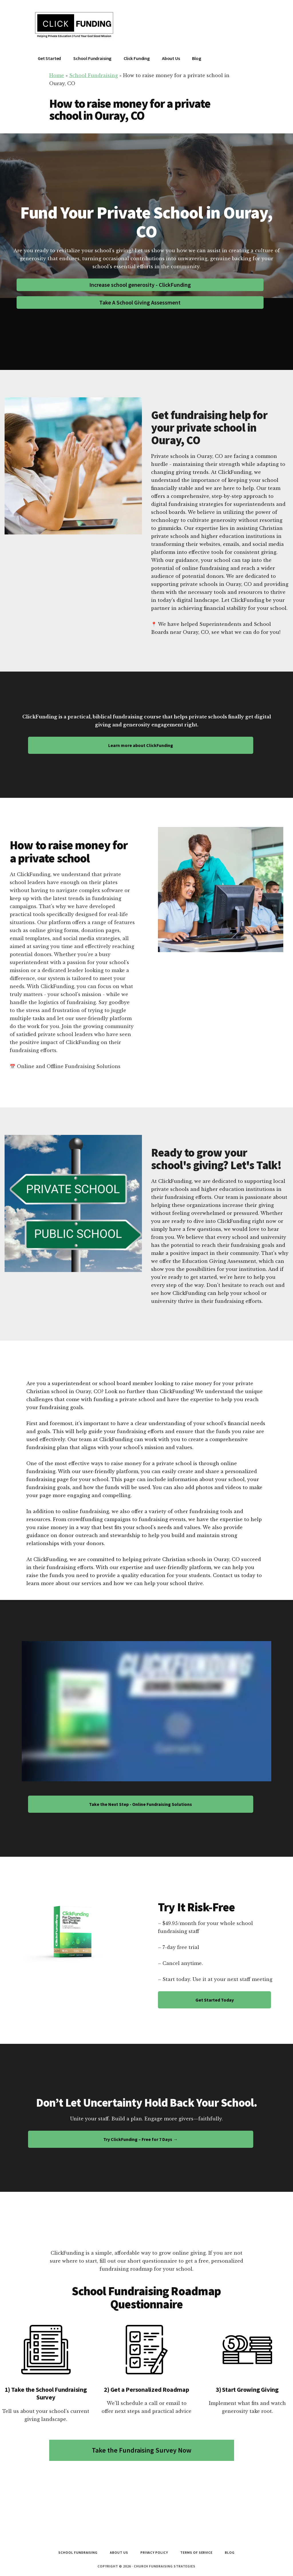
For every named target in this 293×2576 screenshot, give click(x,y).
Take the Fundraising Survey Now (141, 2450)
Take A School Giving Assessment (140, 302)
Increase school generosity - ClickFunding (140, 284)
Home (56, 75)
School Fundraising (93, 75)
